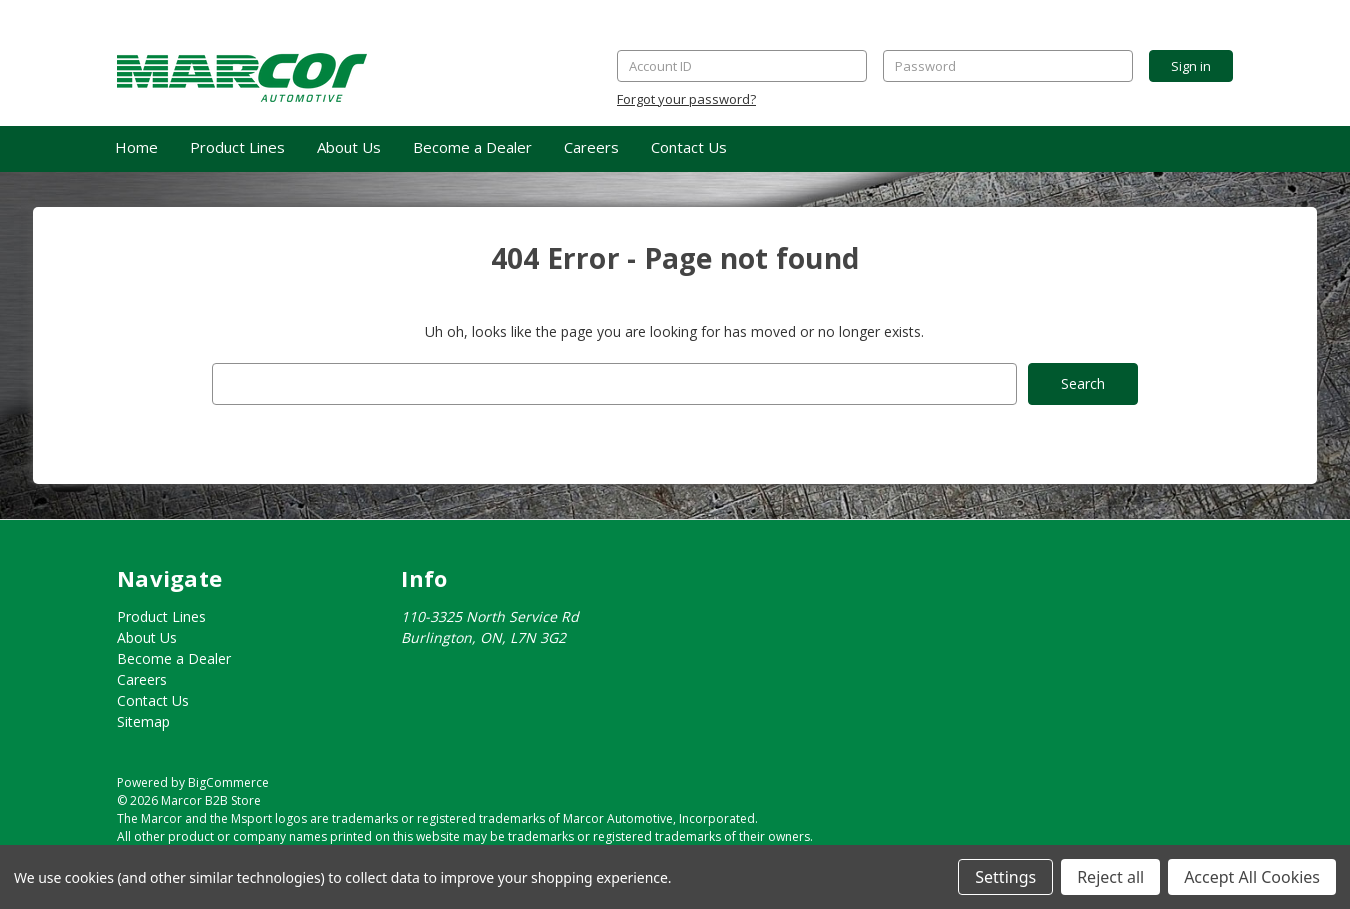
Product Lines (237, 147)
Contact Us (689, 147)
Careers (591, 147)
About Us (349, 147)
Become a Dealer (472, 147)
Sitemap (143, 721)
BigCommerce (228, 782)
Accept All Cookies (1252, 877)
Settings (1005, 877)
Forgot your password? (686, 99)
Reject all (1110, 877)
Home (136, 147)
